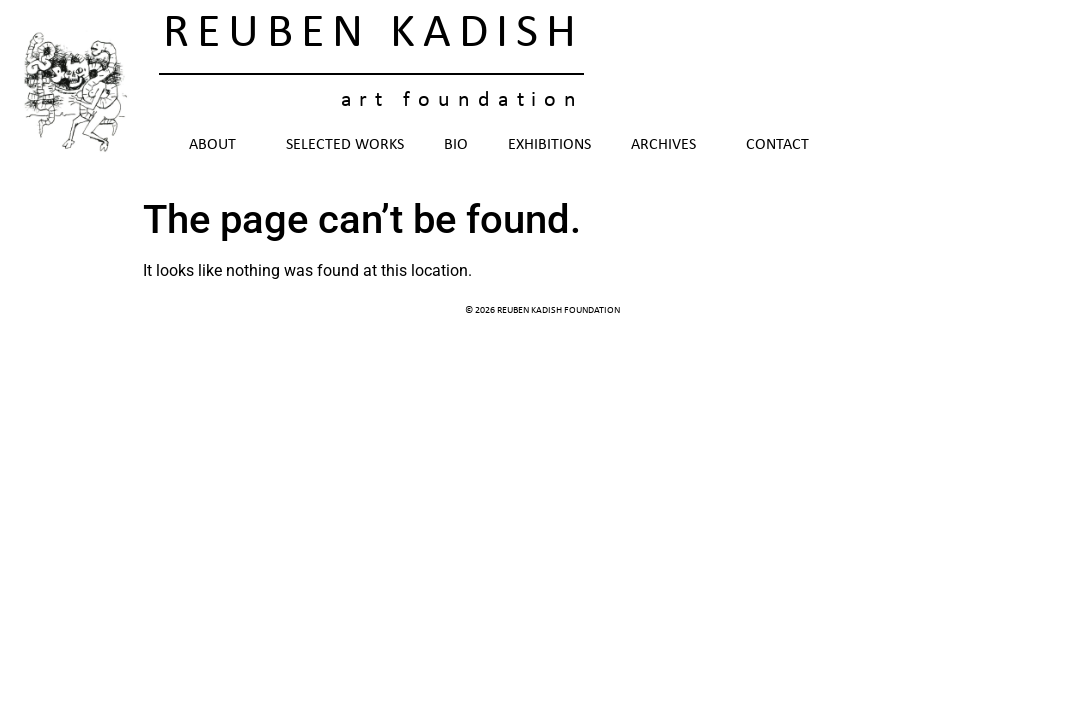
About (217, 145)
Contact (777, 145)
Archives (668, 145)
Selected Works (345, 145)
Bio (456, 145)
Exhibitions (549, 145)
